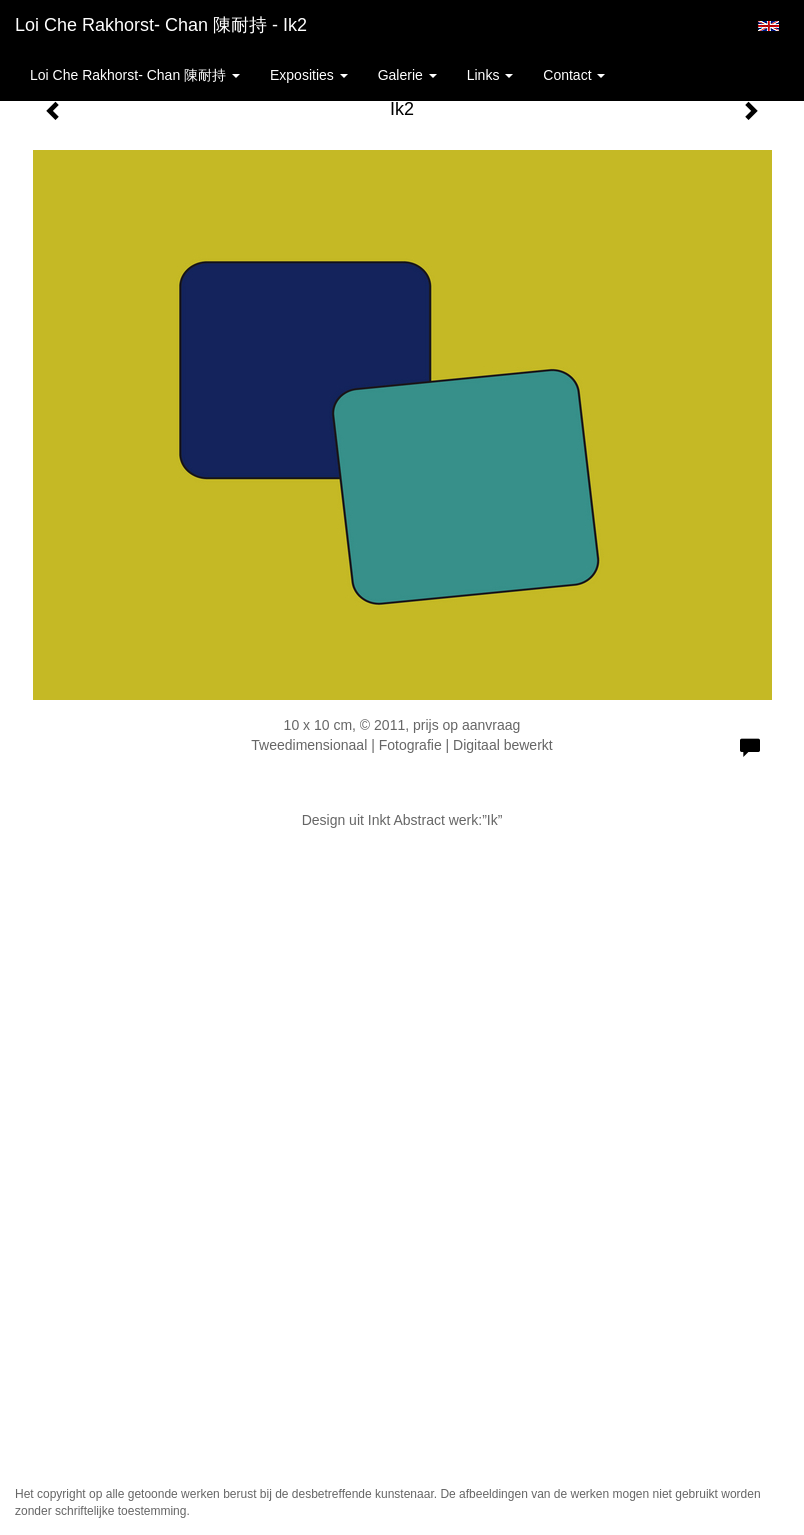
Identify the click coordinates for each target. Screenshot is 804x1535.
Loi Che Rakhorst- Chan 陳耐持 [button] (135, 75)
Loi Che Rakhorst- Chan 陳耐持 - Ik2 (161, 25)
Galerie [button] (407, 75)
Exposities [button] (309, 75)
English (768, 26)
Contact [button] (574, 75)
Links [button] (490, 75)
